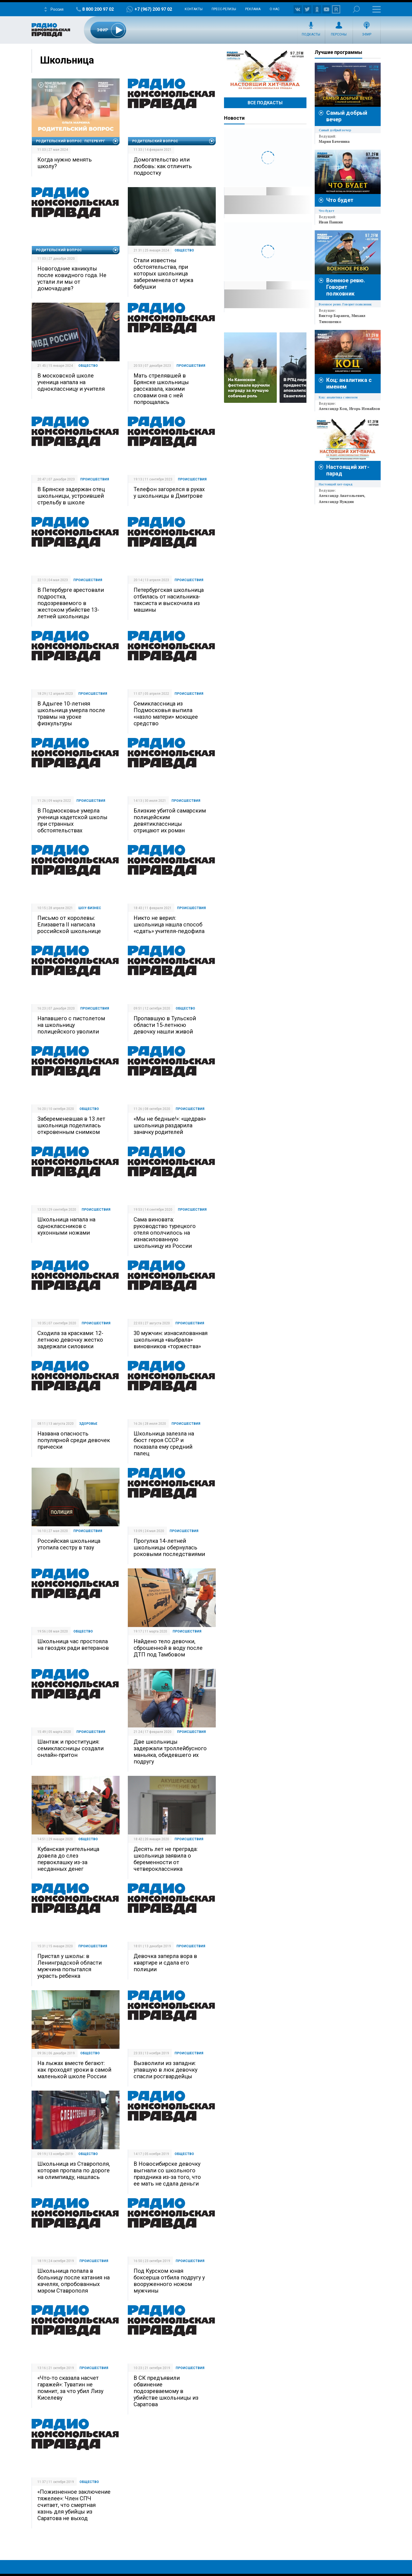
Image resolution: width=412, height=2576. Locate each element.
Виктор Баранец (334, 315)
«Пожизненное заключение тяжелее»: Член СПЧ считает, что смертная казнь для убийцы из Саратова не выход (73, 2505)
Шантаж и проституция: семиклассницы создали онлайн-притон (70, 1748)
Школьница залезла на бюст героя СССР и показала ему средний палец (164, 1443)
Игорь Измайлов (364, 408)
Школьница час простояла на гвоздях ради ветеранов (73, 1644)
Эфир (366, 34)
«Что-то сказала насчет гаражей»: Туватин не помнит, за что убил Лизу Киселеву (70, 2388)
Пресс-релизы (224, 9)
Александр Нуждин (336, 501)
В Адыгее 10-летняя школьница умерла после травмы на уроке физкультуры (71, 713)
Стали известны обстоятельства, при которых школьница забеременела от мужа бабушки (163, 273)
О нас (275, 9)
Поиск (356, 9)
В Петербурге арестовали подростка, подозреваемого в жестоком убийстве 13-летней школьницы (70, 603)
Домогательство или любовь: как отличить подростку (163, 166)
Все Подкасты (265, 102)
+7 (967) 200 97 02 (153, 9)
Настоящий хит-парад (265, 70)
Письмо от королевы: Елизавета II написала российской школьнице (69, 924)
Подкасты (311, 34)
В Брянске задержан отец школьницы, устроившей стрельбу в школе (71, 496)
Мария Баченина (334, 141)
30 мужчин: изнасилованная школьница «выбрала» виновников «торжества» (171, 1340)
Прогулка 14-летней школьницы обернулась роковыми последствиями (169, 1547)
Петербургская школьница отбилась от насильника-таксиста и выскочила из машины (169, 600)
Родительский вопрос (155, 141)
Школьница (67, 60)
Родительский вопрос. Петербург (70, 141)
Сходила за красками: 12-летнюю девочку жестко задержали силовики (70, 1340)
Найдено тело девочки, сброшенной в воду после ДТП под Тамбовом (168, 1648)
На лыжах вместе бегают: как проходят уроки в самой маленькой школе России (74, 2070)
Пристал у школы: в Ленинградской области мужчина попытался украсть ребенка (69, 1966)
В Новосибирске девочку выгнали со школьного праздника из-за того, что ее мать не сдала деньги (167, 2174)
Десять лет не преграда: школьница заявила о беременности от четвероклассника (166, 1859)
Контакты (194, 9)
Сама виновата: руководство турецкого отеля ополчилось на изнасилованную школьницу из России (165, 1232)
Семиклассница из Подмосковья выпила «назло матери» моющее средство (166, 713)
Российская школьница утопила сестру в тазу (68, 1544)
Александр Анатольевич (341, 495)
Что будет (339, 200)
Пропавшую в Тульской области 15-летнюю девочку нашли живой (165, 1025)
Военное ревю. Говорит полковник (345, 287)
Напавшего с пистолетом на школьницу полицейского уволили (71, 1025)
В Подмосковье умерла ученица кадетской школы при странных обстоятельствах (72, 820)
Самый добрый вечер (335, 130)
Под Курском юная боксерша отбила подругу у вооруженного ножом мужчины (169, 2281)
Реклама (253, 9)
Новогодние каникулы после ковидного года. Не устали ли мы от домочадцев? (71, 278)
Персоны (339, 34)
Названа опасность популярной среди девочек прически (73, 1440)
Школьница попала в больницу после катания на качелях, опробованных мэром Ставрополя (73, 2281)
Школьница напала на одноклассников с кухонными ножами (66, 1226)
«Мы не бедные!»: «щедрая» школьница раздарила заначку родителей (170, 1125)
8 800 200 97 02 (98, 9)
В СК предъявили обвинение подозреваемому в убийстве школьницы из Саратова (166, 2391)
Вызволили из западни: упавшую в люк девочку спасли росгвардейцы (165, 2070)
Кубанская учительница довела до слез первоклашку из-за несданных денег (68, 1859)
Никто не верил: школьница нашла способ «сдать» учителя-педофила (169, 924)
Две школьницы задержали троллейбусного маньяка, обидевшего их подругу (170, 1751)
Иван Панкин (331, 222)
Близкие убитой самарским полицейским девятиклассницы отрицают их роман (170, 820)
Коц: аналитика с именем (338, 397)
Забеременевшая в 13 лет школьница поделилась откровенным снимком (71, 1125)
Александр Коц (333, 408)
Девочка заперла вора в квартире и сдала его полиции (165, 1963)
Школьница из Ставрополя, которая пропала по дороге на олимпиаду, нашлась (73, 2170)
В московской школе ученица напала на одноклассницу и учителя (71, 382)
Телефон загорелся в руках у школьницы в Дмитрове (169, 492)
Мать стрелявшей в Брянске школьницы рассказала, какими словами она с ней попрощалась (161, 388)
